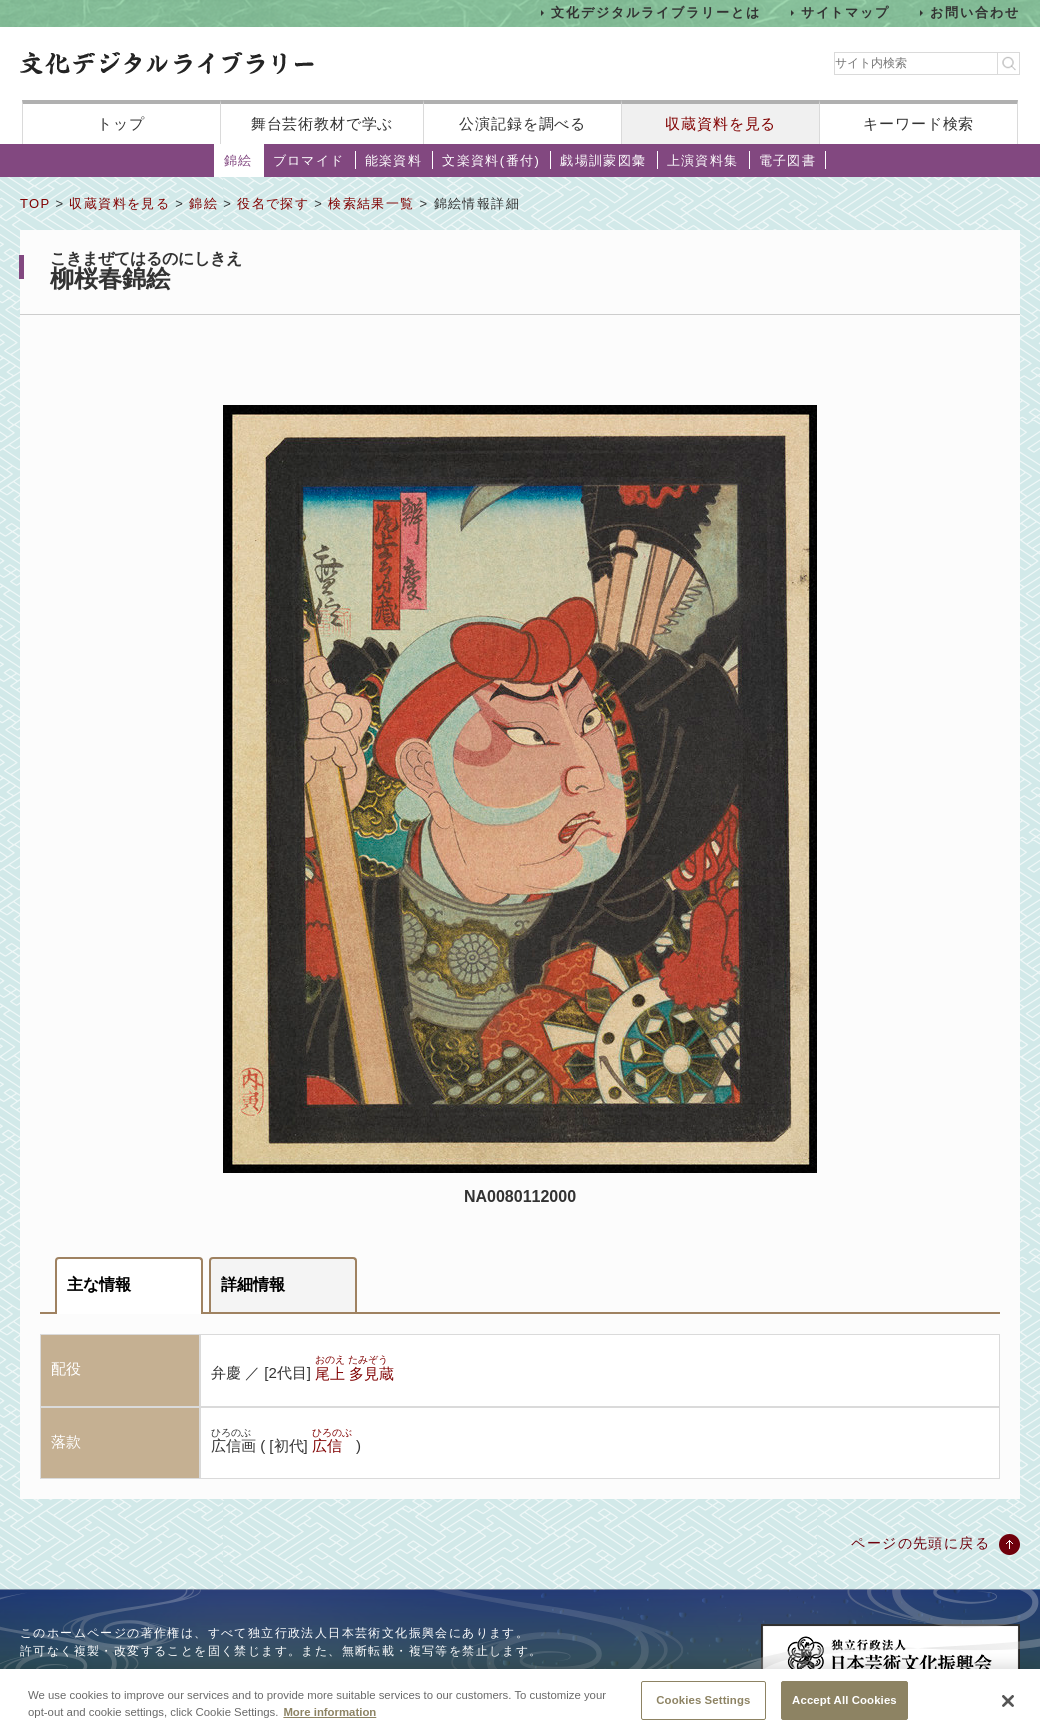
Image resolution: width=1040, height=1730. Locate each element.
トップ (121, 123)
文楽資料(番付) (491, 160)
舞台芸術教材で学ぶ (322, 123)
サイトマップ (846, 12)
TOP (35, 203)
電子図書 (788, 160)
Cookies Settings (703, 1708)
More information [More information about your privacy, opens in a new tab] (329, 1720)
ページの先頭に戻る (920, 1543)
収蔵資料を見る (720, 123)
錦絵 (238, 160)
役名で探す (273, 203)
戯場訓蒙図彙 (603, 160)
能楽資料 (394, 160)
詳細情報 (253, 1284)
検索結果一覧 (371, 203)
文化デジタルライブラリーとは (655, 12)
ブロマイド (309, 160)
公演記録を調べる (522, 123)
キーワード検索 (918, 123)
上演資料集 (703, 160)
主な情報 (99, 1284)
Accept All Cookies (844, 1708)
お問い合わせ (975, 12)
